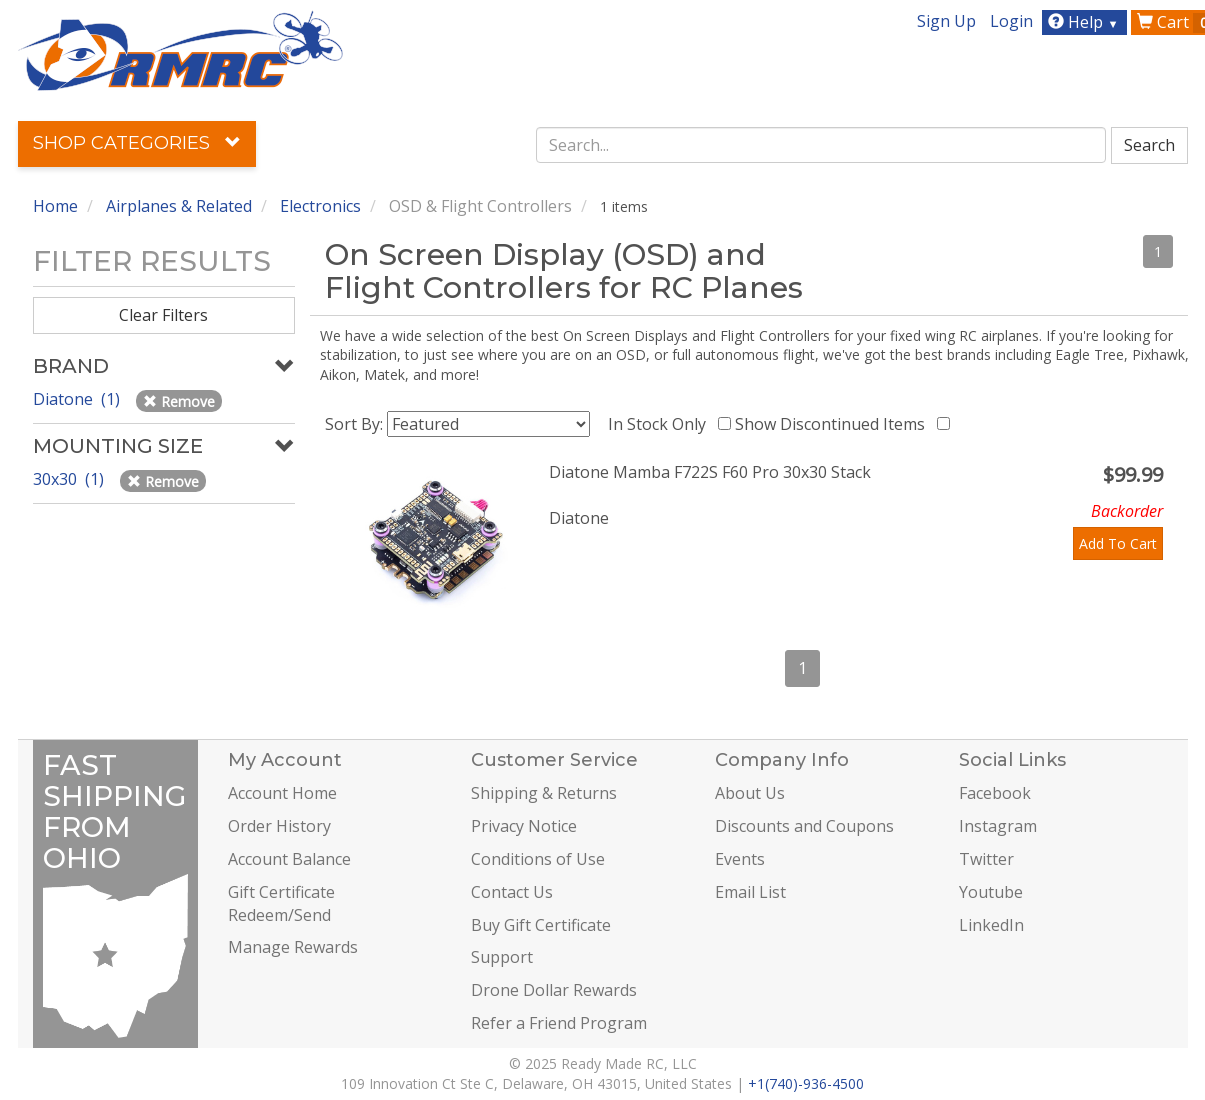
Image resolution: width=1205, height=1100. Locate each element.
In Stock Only (661, 424)
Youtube (991, 892)
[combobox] (821, 145)
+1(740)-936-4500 (806, 1083)
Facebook (995, 793)
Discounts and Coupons (804, 826)
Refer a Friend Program (559, 1023)
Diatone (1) (78, 399)
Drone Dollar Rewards (554, 990)
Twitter (986, 859)
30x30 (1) (70, 479)
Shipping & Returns (544, 793)
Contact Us (512, 892)
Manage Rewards (293, 947)
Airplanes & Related (179, 206)
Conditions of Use (538, 859)
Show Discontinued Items (834, 424)
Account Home (282, 793)
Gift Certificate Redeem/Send (281, 903)
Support (502, 957)
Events (740, 859)
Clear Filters (163, 315)
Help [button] (1085, 22)
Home (55, 206)
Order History (279, 826)
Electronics (320, 206)
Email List (750, 892)
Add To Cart (1118, 543)
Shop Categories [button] (137, 143)
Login (1011, 21)
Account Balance (289, 859)
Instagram (998, 826)
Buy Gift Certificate (541, 925)
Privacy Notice (524, 826)
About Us (750, 793)
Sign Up (946, 21)
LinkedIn (991, 925)
